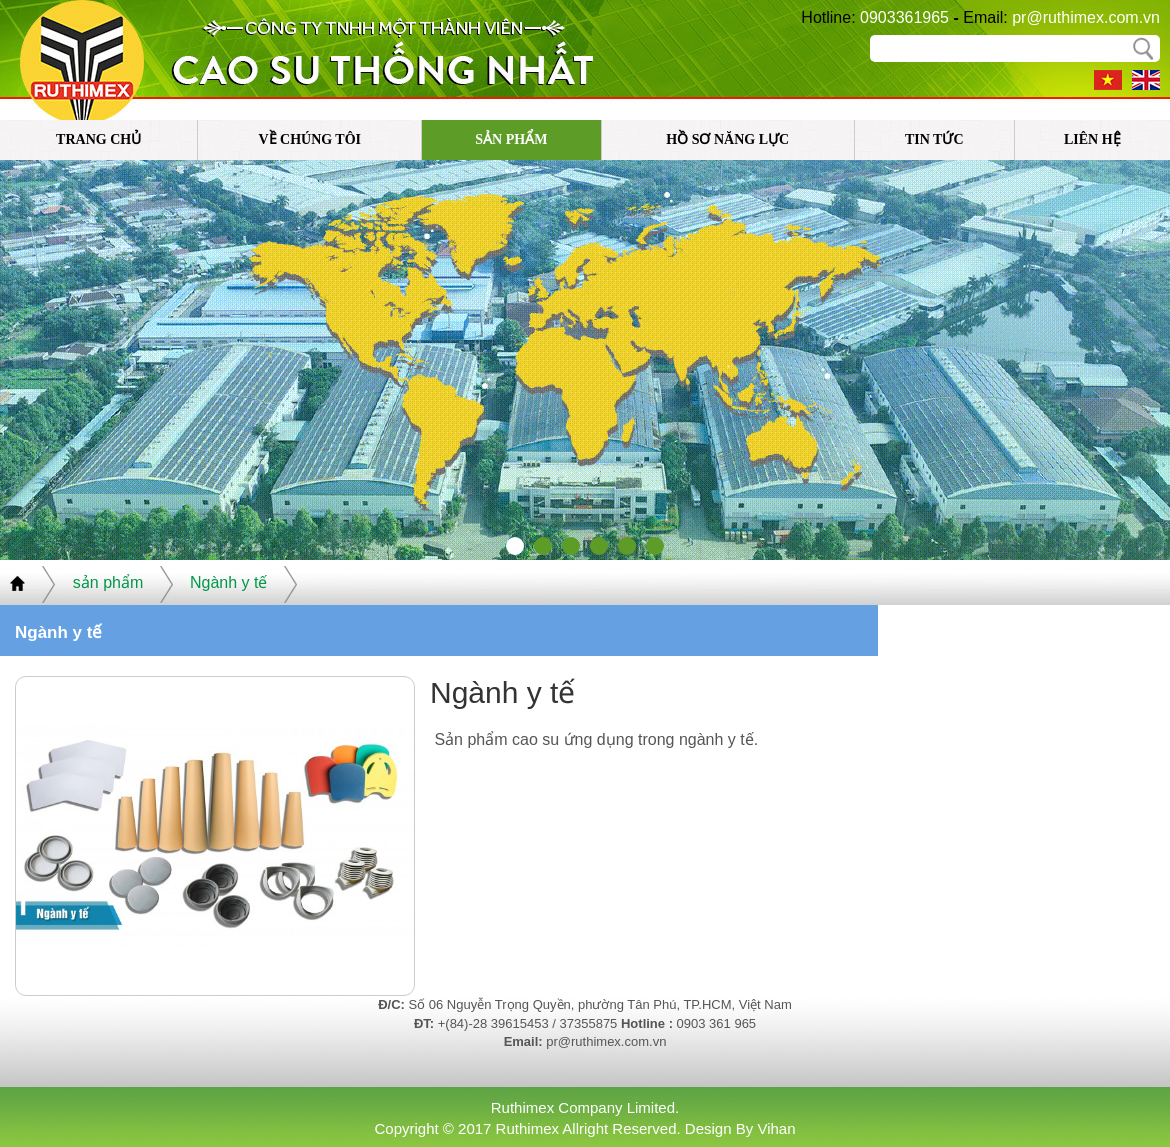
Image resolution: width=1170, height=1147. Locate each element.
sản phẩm (511, 139)
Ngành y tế (228, 582)
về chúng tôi (309, 139)
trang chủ (98, 139)
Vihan (776, 1128)
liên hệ (1092, 139)
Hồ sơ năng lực (727, 139)
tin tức (934, 139)
